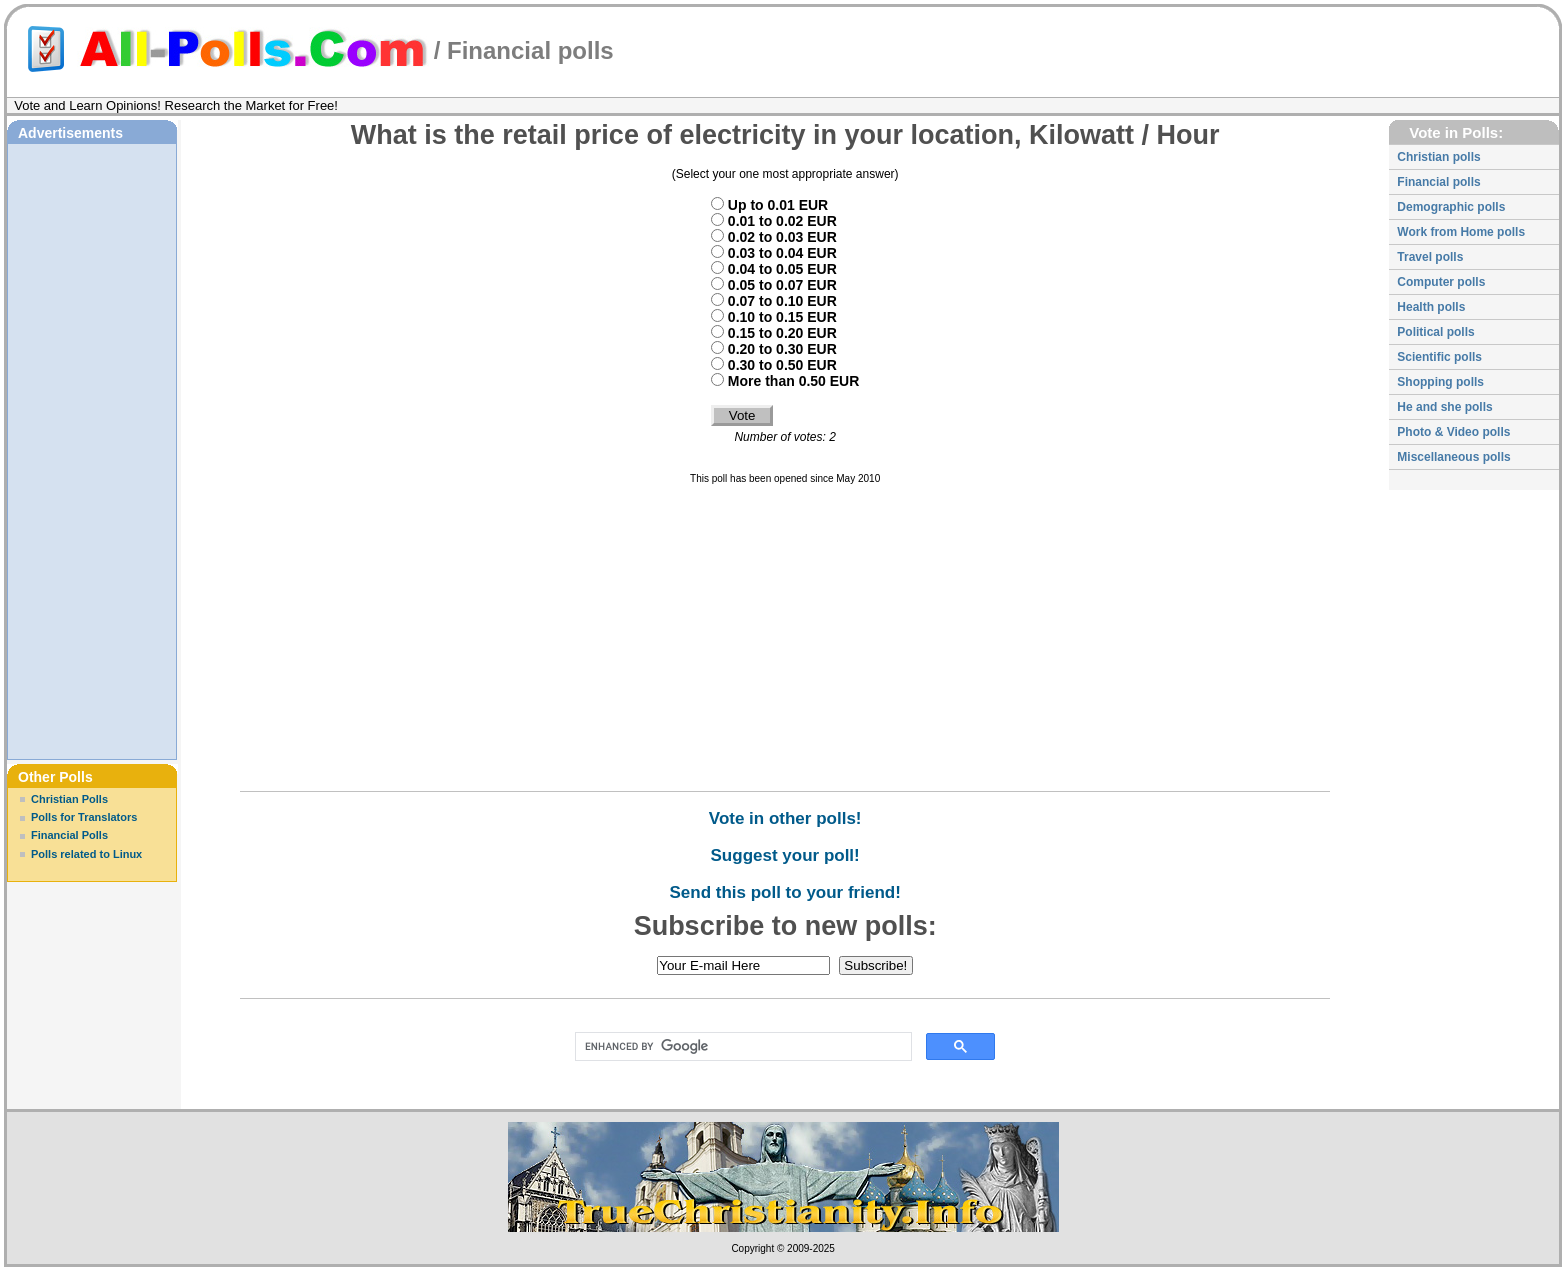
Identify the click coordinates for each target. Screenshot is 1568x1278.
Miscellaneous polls (1453, 457)
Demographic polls (1451, 207)
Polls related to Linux (86, 854)
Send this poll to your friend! (784, 892)
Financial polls (530, 50)
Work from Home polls (1461, 232)
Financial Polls (69, 835)
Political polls (1435, 332)
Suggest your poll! (785, 855)
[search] (739, 1047)
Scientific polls (1439, 357)
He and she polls (1444, 407)
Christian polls (1438, 157)
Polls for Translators (84, 817)
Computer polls (1441, 282)
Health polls (1431, 307)
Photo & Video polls (1453, 432)
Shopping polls (1440, 382)
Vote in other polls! (785, 818)
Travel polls (1430, 257)
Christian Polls (69, 799)
